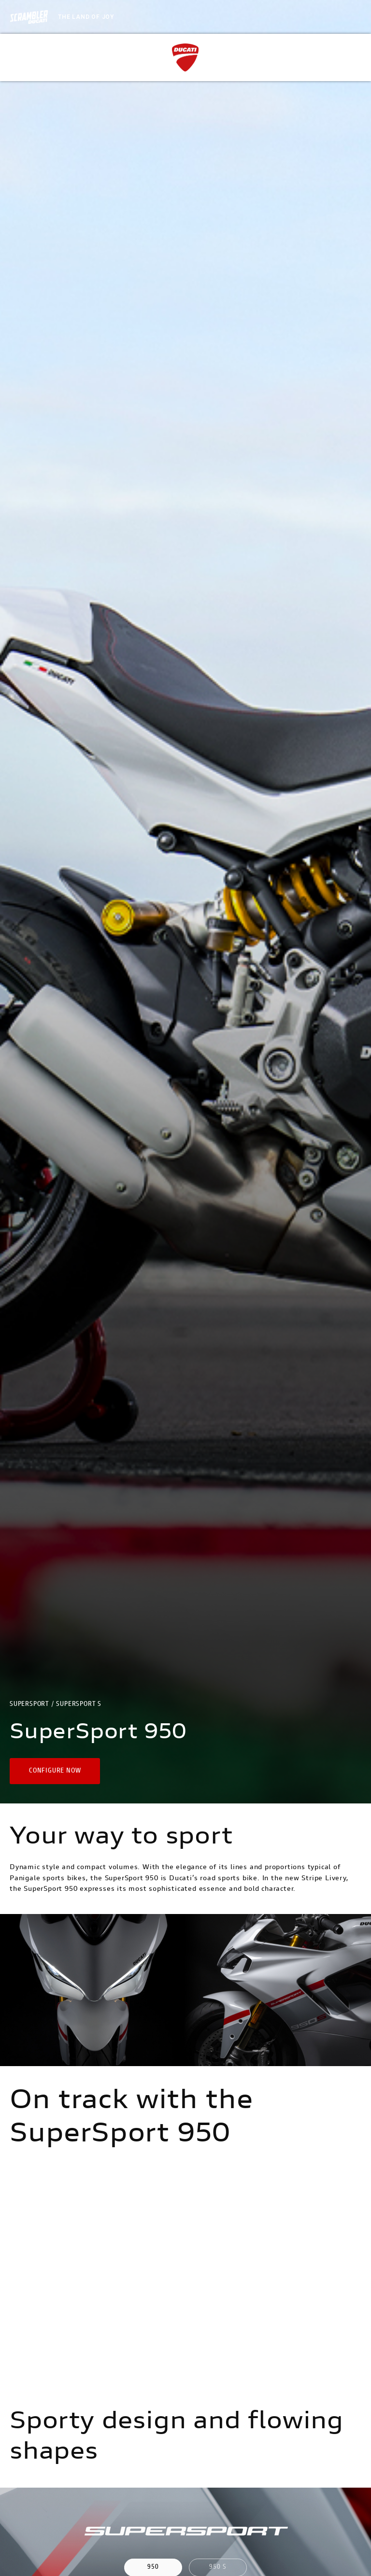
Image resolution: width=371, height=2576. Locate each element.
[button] (55, 1771)
